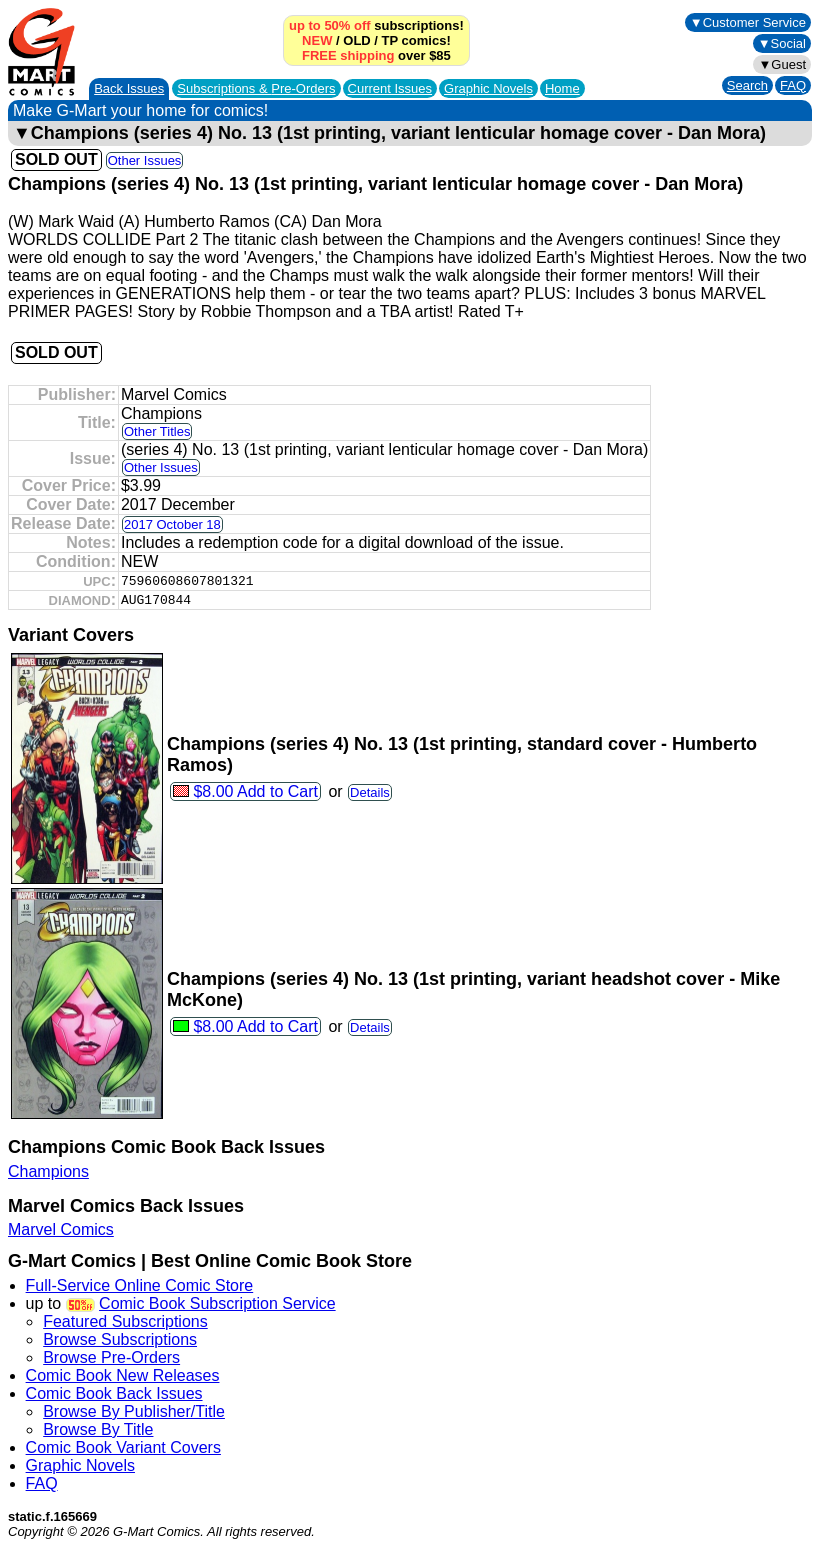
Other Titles (157, 431)
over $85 (376, 55)
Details (370, 792)
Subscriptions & (256, 88)
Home (562, 88)
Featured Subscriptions (125, 1321)
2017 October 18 (172, 524)
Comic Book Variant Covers (123, 1447)
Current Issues (390, 88)
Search (747, 85)
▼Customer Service (748, 22)
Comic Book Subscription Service (217, 1303)
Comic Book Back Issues (114, 1393)
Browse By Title (98, 1429)
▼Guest (782, 64)
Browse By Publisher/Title (134, 1411)
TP (390, 40)
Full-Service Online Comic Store (140, 1285)
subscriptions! (376, 25)
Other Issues (145, 160)
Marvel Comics (61, 1229)
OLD (356, 40)
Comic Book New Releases (123, 1375)
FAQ (793, 85)
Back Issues (129, 88)
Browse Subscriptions (120, 1339)
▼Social (782, 43)
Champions (48, 1171)
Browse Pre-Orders (111, 1357)
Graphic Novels (488, 88)
